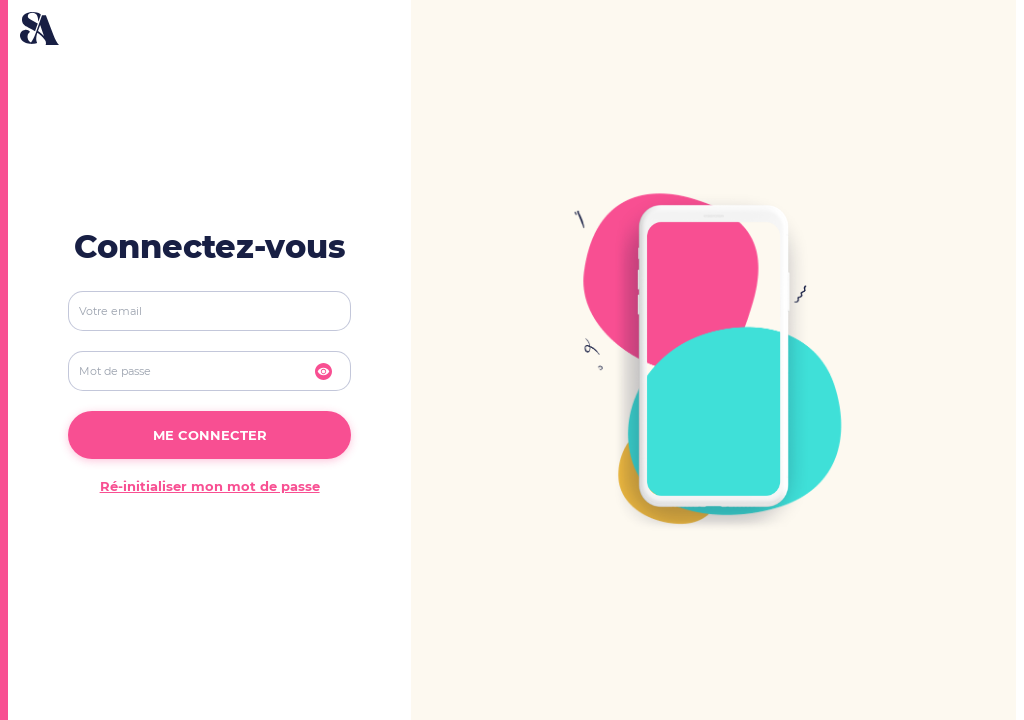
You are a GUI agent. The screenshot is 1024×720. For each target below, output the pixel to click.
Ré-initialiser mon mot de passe (210, 486)
